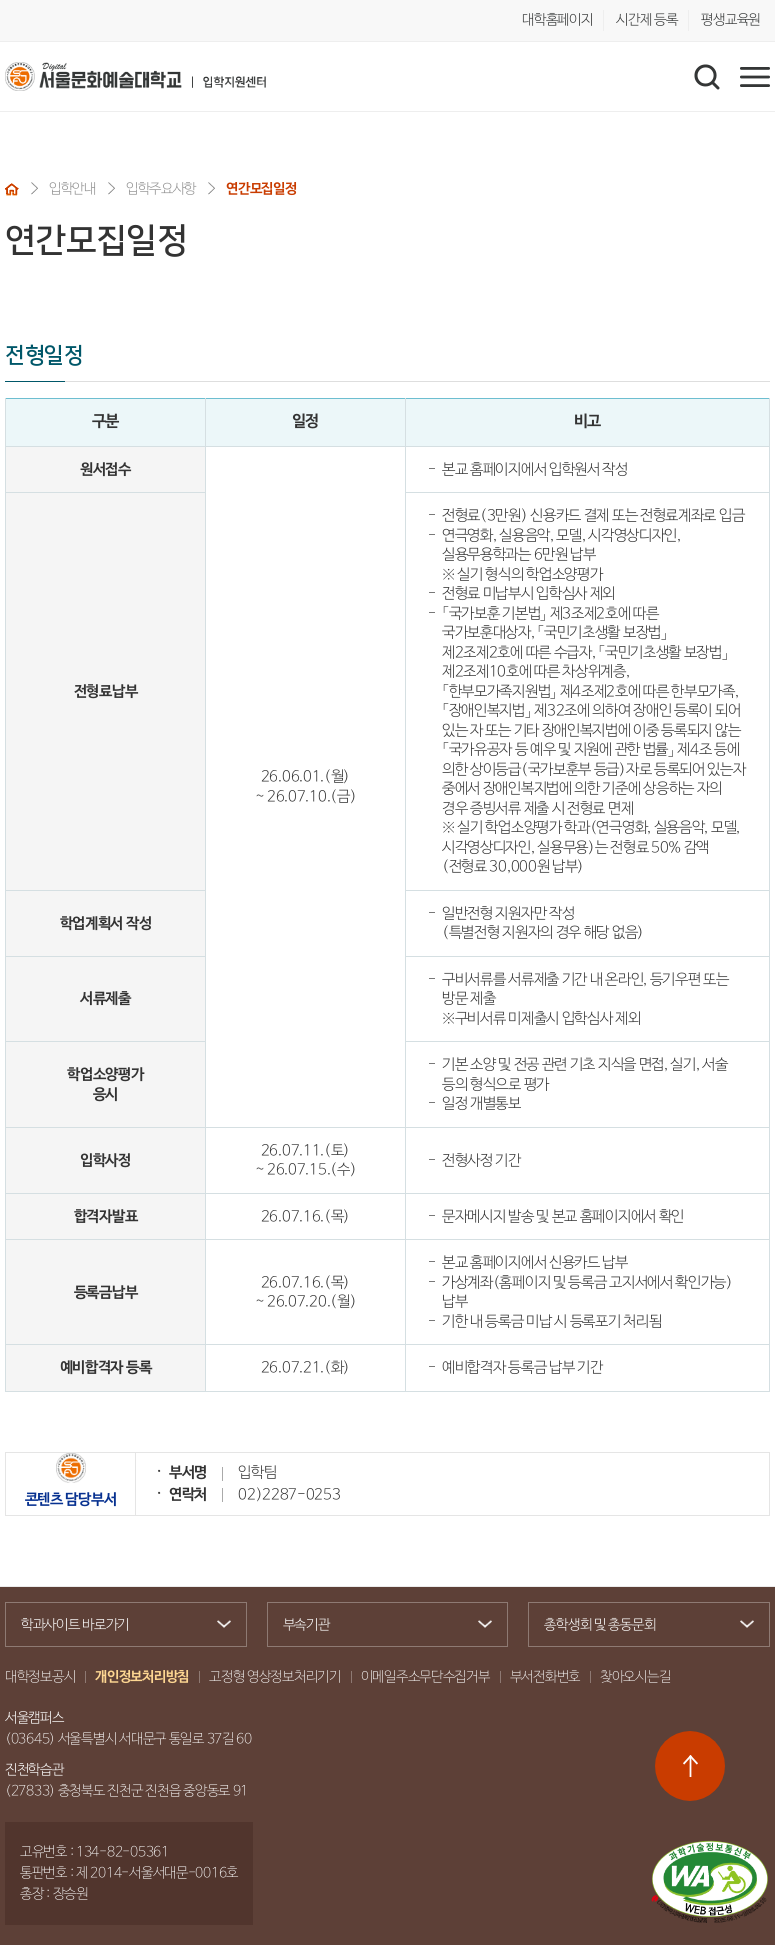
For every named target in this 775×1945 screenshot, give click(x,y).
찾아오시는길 (635, 1677)
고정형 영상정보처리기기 (275, 1677)
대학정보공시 (40, 1677)
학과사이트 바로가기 (118, 1625)
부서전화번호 (545, 1677)
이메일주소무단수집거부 (425, 1677)
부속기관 (380, 1625)
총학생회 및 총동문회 (641, 1627)
